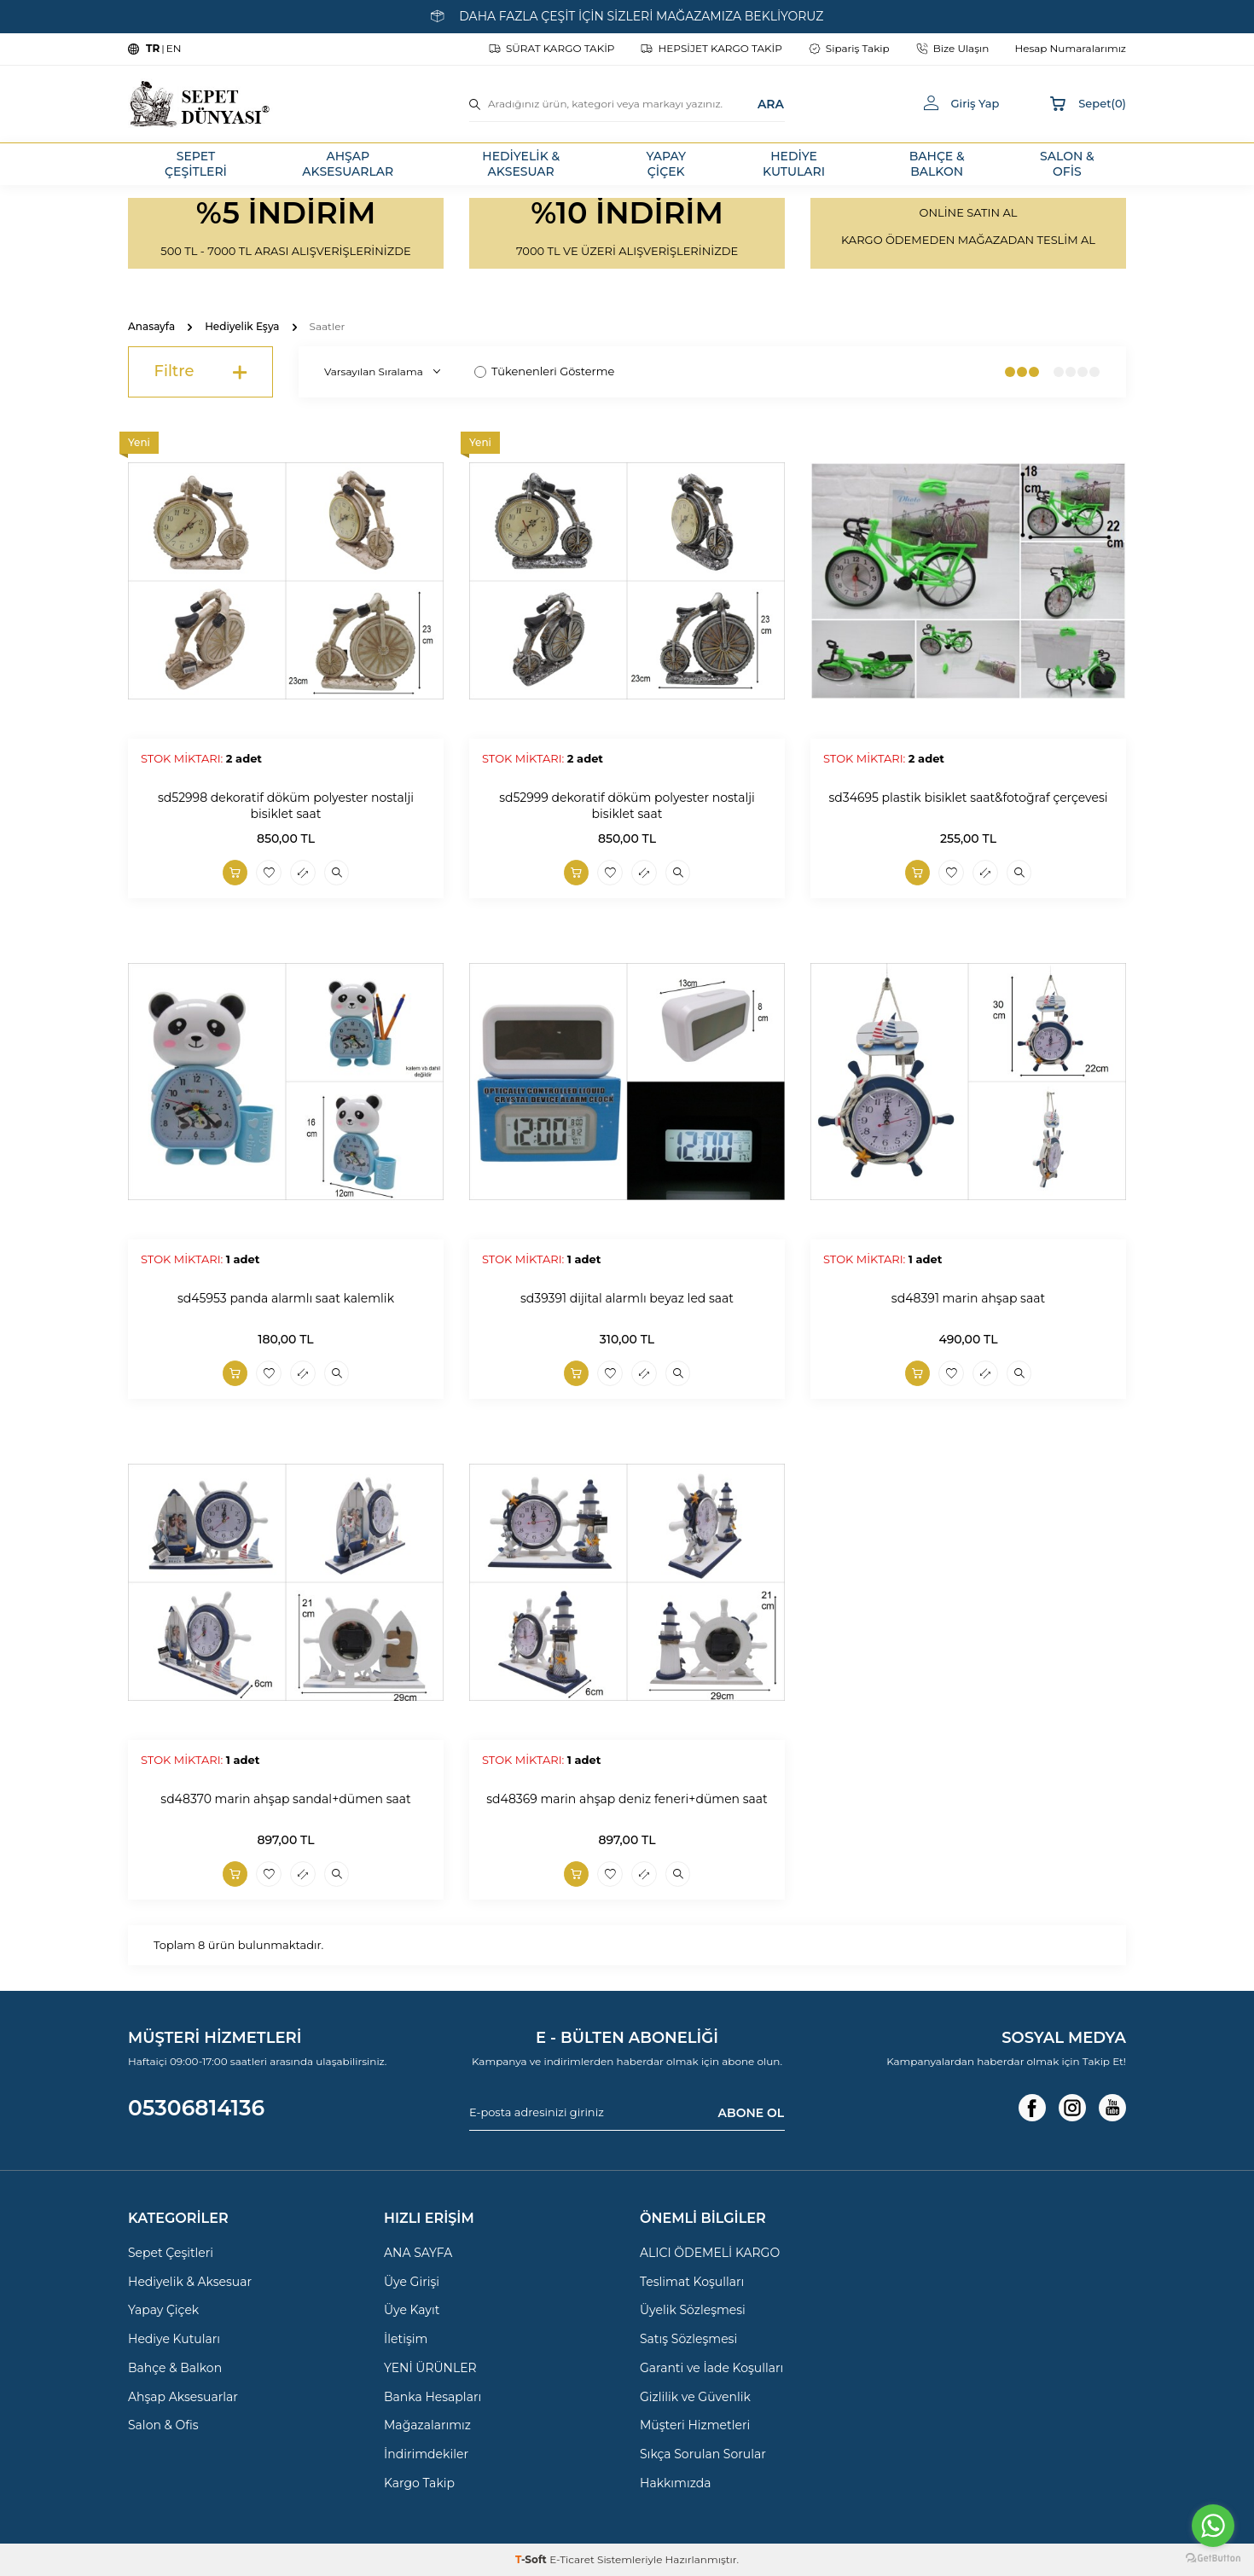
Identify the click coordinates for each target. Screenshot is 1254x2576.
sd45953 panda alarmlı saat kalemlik (285, 1298)
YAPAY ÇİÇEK (666, 164)
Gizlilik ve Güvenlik (695, 2397)
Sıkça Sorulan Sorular (703, 2454)
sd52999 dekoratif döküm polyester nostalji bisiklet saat (627, 805)
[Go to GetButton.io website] (1213, 2558)
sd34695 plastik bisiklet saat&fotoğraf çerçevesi (967, 797)
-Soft (532, 2559)
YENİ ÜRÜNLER (430, 2368)
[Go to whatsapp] (1213, 2525)
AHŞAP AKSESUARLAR (347, 164)
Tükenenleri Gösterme (544, 371)
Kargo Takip (419, 2483)
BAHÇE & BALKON (937, 164)
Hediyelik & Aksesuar (190, 2281)
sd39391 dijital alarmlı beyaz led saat (627, 1298)
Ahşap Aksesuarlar (183, 2397)
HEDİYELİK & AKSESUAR (521, 164)
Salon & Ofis (163, 2425)
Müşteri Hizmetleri (695, 2425)
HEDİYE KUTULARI (794, 164)
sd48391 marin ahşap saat (968, 1298)
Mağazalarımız (427, 2425)
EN (174, 48)
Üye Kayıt (411, 2310)
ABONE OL (750, 2112)
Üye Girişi (411, 2281)
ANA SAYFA (418, 2252)
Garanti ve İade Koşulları (711, 2368)
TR (153, 48)
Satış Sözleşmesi (688, 2339)
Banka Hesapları (432, 2397)
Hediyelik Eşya (242, 326)
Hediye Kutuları (174, 2339)
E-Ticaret (572, 2559)
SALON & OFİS (1067, 164)
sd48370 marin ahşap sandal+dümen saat (285, 1799)
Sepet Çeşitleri (170, 2252)
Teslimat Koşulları (692, 2281)
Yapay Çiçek (163, 2310)
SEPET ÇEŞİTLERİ (196, 164)
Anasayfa (151, 326)
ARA (771, 103)
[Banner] (286, 233)
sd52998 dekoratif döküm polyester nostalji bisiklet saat (286, 805)
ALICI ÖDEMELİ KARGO (710, 2252)
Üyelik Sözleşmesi (693, 2310)
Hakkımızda (675, 2483)
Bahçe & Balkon (175, 2368)
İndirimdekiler (426, 2454)
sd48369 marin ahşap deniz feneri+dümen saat (627, 1799)
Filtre (200, 372)
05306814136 (196, 2108)
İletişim (405, 2339)
